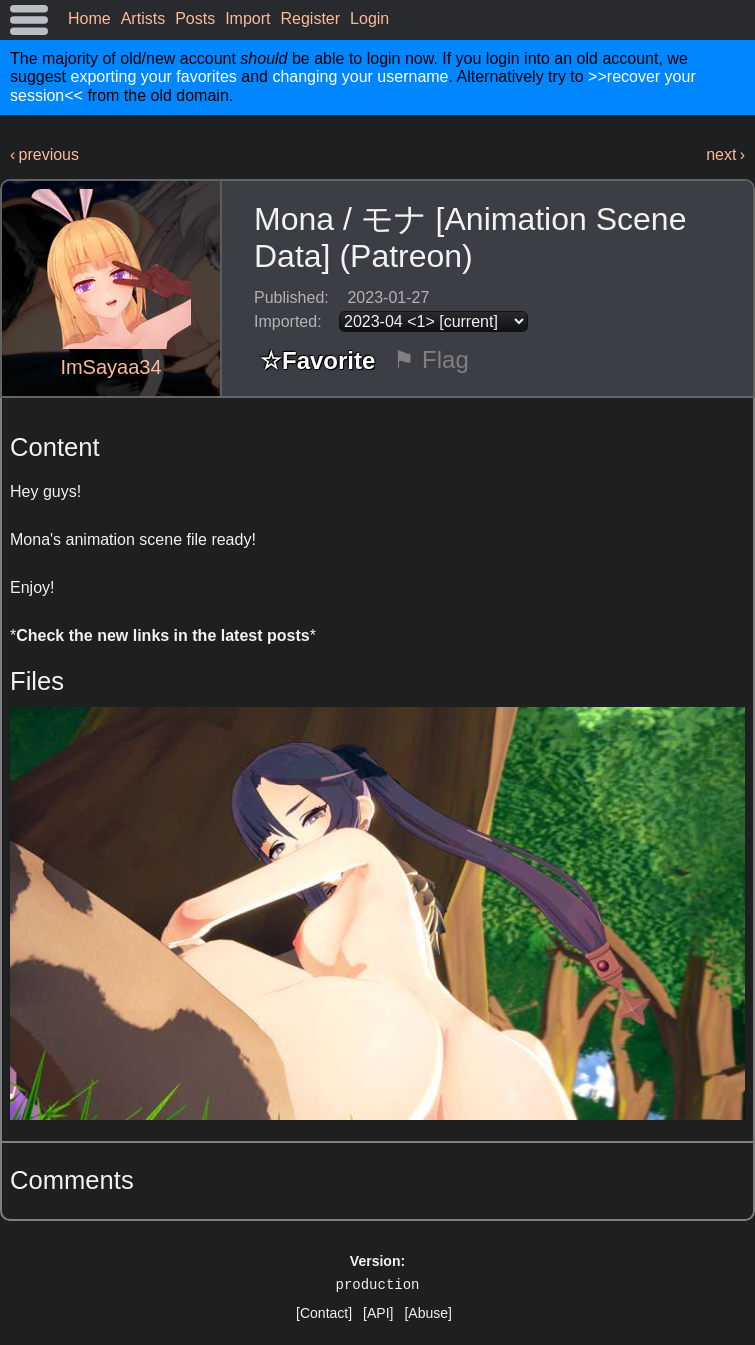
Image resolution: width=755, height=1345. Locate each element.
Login (369, 18)
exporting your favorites (153, 76)
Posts (195, 18)
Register (311, 18)
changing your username (360, 76)
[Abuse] (427, 1313)
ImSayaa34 (110, 367)
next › (725, 154)
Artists (143, 18)
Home (89, 18)
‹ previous (44, 154)
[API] (378, 1313)
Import (247, 18)
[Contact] (324, 1313)
